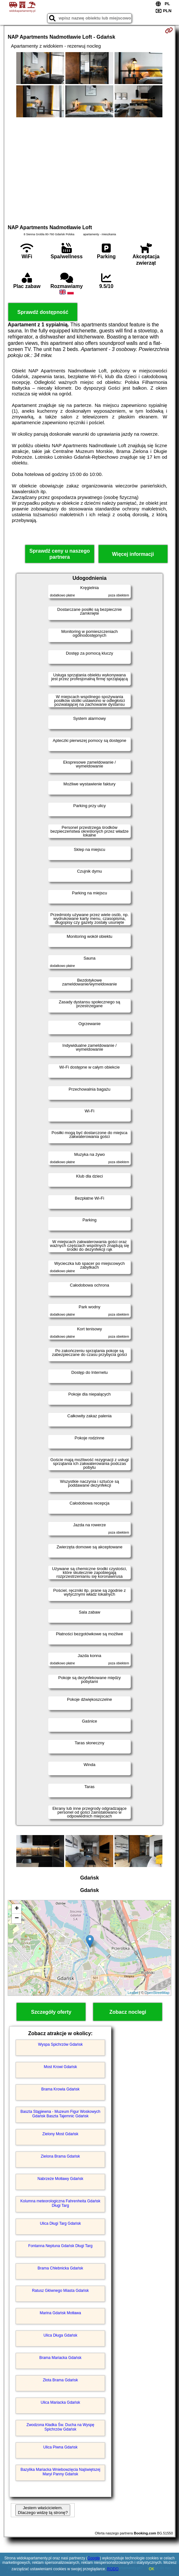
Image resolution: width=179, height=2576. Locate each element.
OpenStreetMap (157, 1993)
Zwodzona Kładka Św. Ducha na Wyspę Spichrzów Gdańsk (60, 2427)
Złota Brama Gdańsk (60, 2380)
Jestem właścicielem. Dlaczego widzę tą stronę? (43, 2510)
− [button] (17, 1918)
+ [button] (17, 1909)
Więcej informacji (133, 554)
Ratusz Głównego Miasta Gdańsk (60, 2290)
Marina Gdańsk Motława (60, 2313)
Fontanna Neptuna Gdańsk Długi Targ (60, 2246)
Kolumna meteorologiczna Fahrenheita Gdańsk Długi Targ (60, 2203)
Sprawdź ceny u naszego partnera (59, 554)
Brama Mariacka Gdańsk (60, 2357)
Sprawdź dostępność (42, 312)
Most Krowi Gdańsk (60, 2067)
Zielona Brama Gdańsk (60, 2156)
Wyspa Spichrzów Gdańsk (60, 2044)
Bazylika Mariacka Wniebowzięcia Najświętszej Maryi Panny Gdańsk (60, 2471)
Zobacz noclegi (127, 2012)
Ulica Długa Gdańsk (60, 2335)
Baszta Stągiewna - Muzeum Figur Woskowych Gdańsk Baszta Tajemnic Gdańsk (60, 2113)
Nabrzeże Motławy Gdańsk (60, 2178)
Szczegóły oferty (51, 2012)
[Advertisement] (89, 170)
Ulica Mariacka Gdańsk (60, 2402)
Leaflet (133, 1993)
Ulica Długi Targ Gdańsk (60, 2223)
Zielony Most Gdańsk (60, 2134)
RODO (113, 2569)
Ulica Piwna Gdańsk (60, 2447)
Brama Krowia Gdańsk (60, 2089)
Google (93, 2558)
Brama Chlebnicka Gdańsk (60, 2268)
